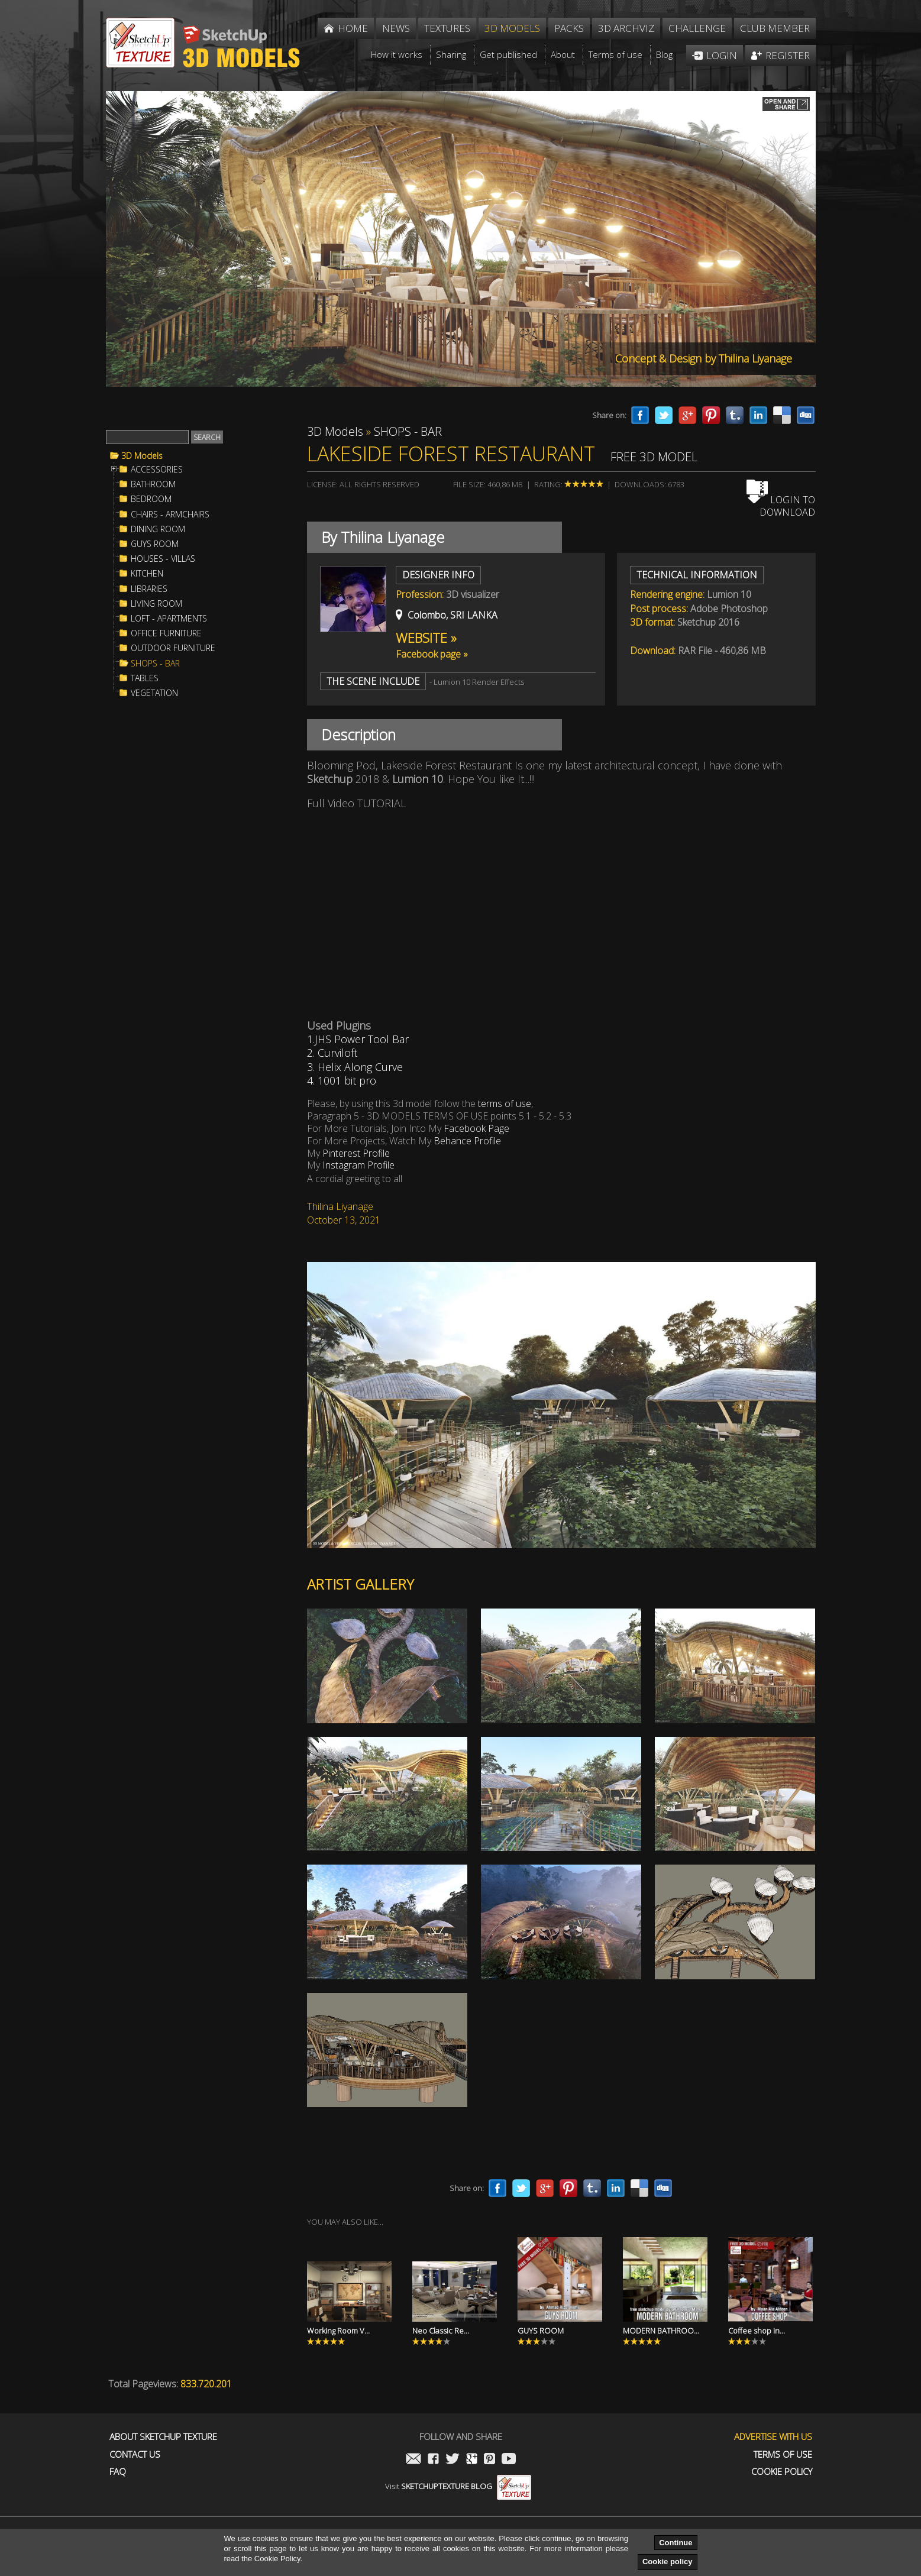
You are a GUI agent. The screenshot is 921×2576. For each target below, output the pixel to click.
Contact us (134, 2454)
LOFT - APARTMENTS (169, 618)
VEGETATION (154, 693)
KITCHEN (147, 573)
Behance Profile (466, 1140)
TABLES (145, 678)
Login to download (781, 506)
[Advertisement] (194, 901)
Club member (775, 28)
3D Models (142, 456)
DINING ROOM (158, 529)
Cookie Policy (781, 2471)
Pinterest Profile (356, 1153)
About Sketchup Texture (163, 2436)
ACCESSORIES (157, 469)
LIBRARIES (149, 589)
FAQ (117, 2471)
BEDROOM (151, 499)
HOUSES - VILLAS (163, 559)
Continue (675, 2542)
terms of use (504, 1103)
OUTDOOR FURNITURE (173, 648)
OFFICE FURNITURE (166, 633)
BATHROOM (153, 484)
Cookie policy (667, 2561)
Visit (458, 2486)
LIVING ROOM (156, 603)
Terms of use (783, 2454)
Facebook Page (476, 1128)
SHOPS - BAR (155, 663)
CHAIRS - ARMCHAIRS (170, 514)
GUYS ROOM (155, 544)
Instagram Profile (357, 1165)
